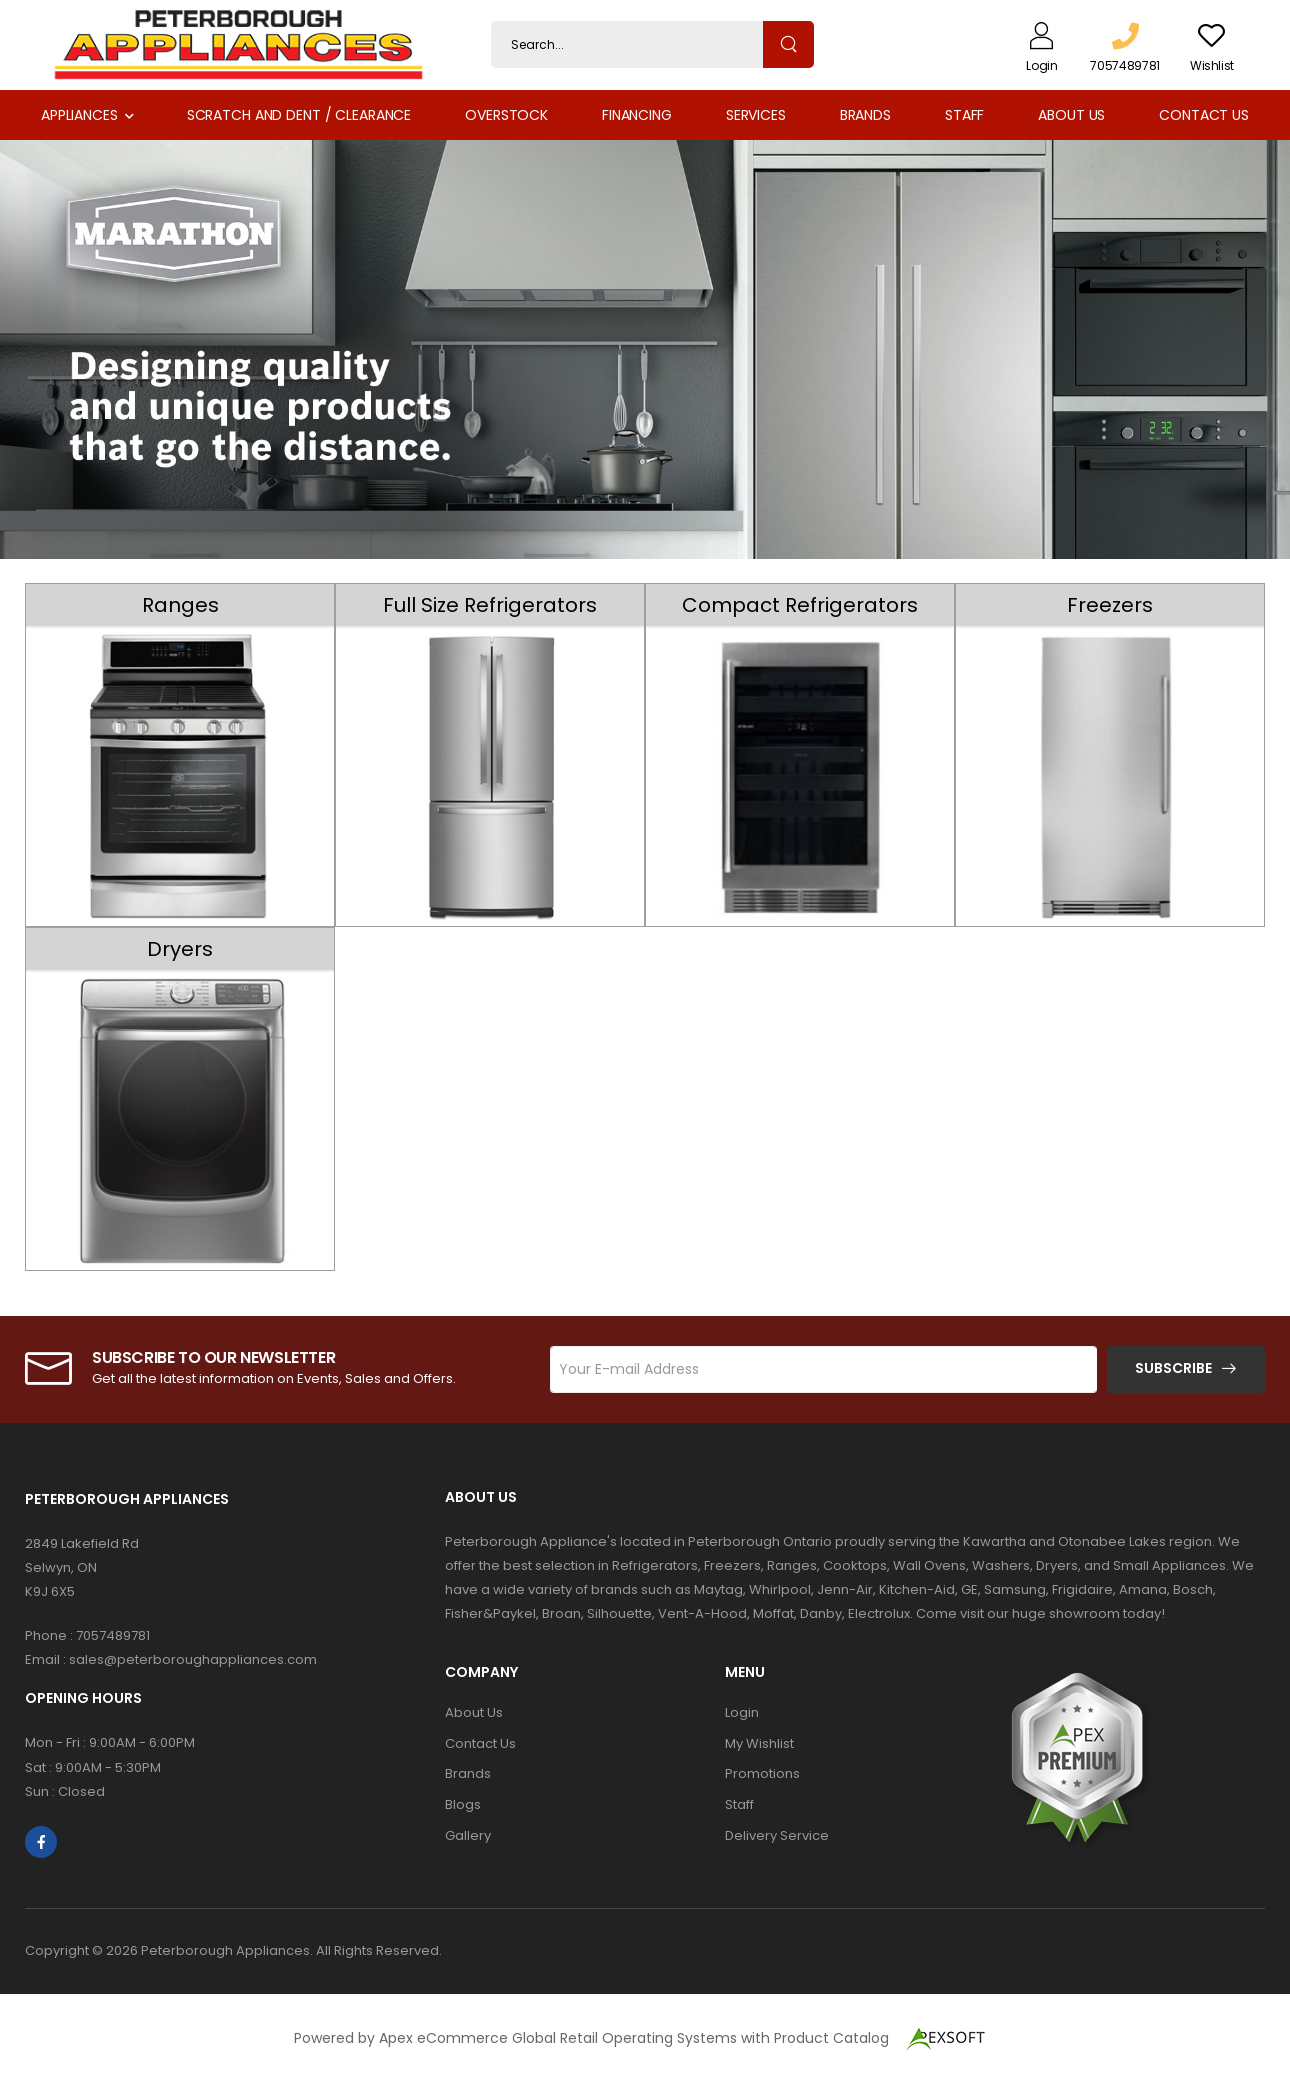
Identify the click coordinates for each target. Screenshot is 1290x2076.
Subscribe (1173, 1368)
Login (742, 1712)
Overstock (506, 115)
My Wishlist (759, 1743)
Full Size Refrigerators (490, 605)
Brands (865, 115)
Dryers (180, 949)
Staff (964, 115)
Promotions (762, 1773)
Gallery (468, 1835)
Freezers (1110, 605)
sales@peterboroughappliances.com (193, 1659)
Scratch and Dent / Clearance (299, 115)
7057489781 (113, 1635)
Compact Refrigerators (800, 605)
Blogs (463, 1804)
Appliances (79, 115)
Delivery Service (777, 1835)
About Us (1071, 115)
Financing (637, 115)
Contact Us (1204, 115)
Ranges (180, 605)
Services (756, 115)
